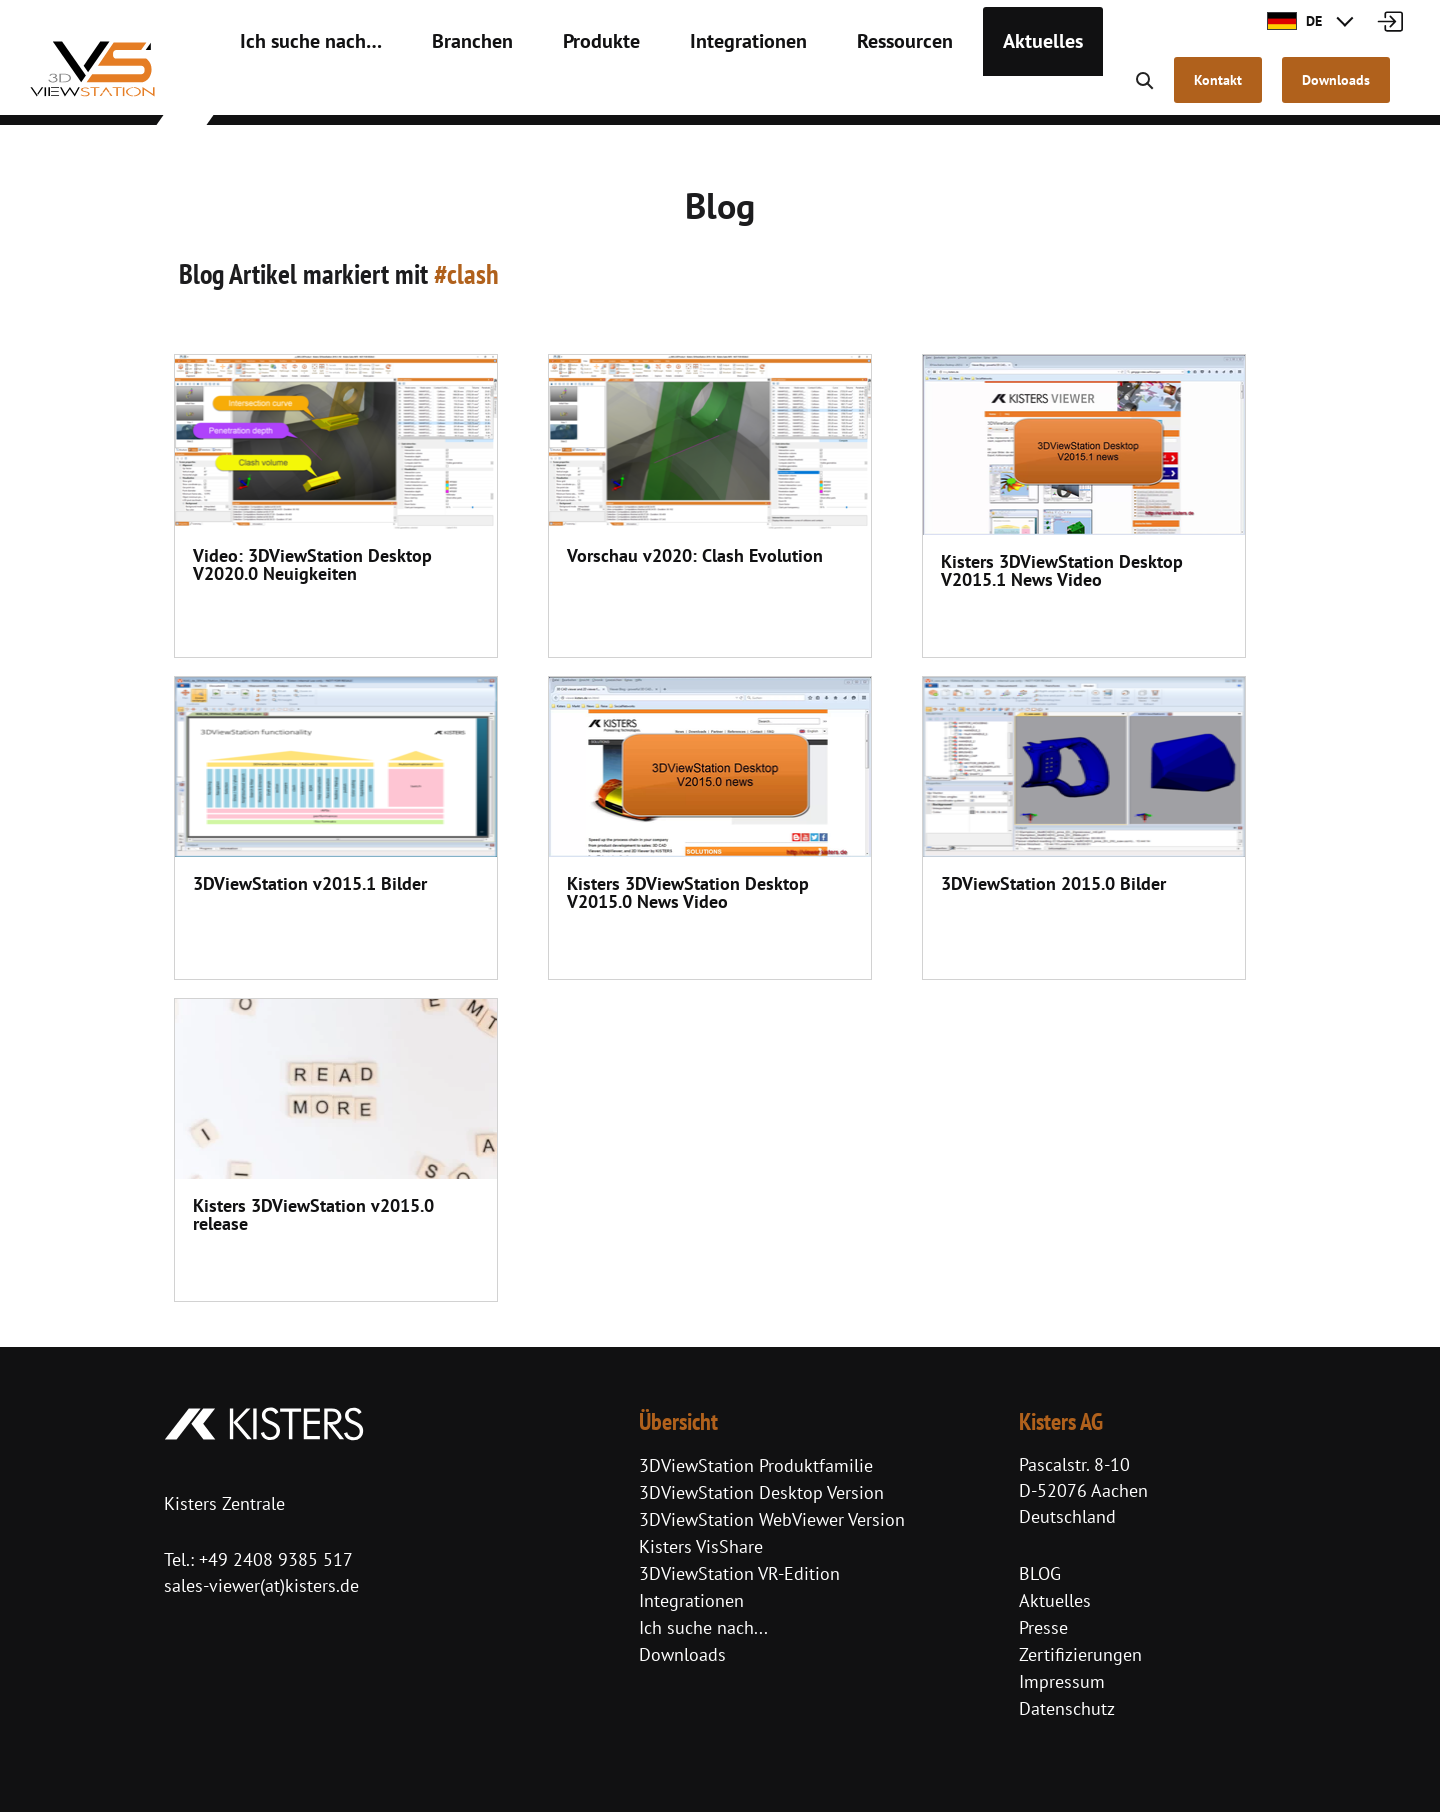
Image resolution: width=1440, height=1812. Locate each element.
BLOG (1040, 1573)
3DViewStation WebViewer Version (772, 1519)
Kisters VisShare (701, 1546)
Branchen (437, 90)
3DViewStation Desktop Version (761, 1492)
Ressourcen (819, 90)
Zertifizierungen (1080, 1654)
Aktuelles (942, 90)
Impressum (1062, 1681)
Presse (1043, 1627)
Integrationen (682, 90)
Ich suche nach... (703, 1627)
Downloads (682, 1654)
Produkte (552, 90)
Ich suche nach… (297, 90)
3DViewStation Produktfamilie (756, 1465)
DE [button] (1294, 21)
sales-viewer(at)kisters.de (261, 1585)
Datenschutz (1067, 1708)
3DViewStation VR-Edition (739, 1573)
